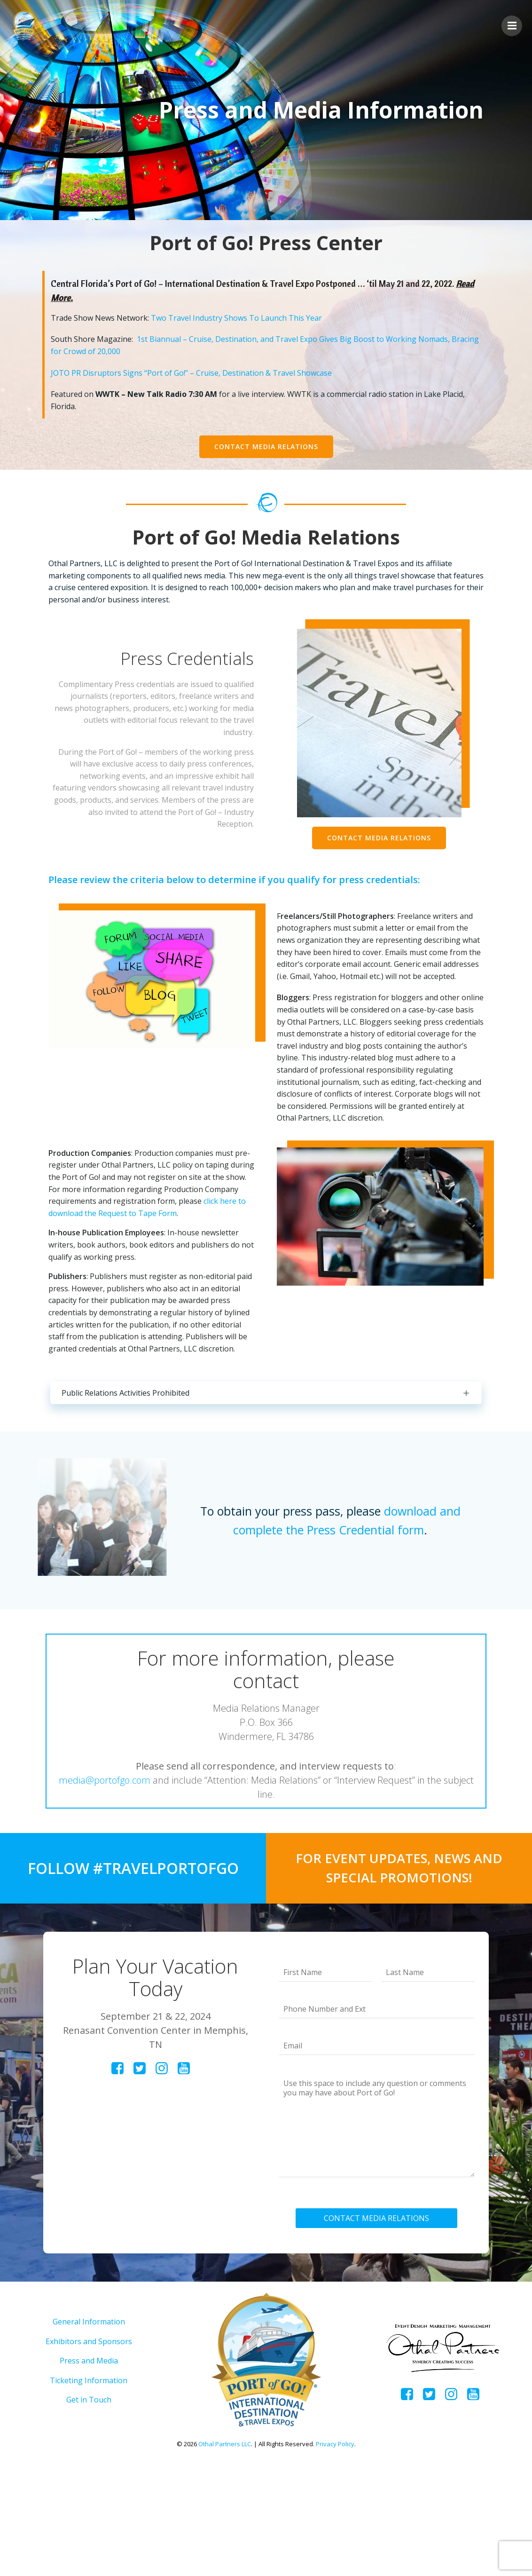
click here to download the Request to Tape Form (141, 1277)
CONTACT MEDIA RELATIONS (378, 2313)
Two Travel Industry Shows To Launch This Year (242, 325)
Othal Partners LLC (224, 2549)
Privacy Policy (335, 2549)
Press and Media (89, 2466)
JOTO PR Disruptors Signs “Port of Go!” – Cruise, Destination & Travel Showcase (197, 380)
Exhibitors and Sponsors (89, 2446)
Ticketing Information (88, 2486)
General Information (89, 2427)
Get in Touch (88, 2505)
